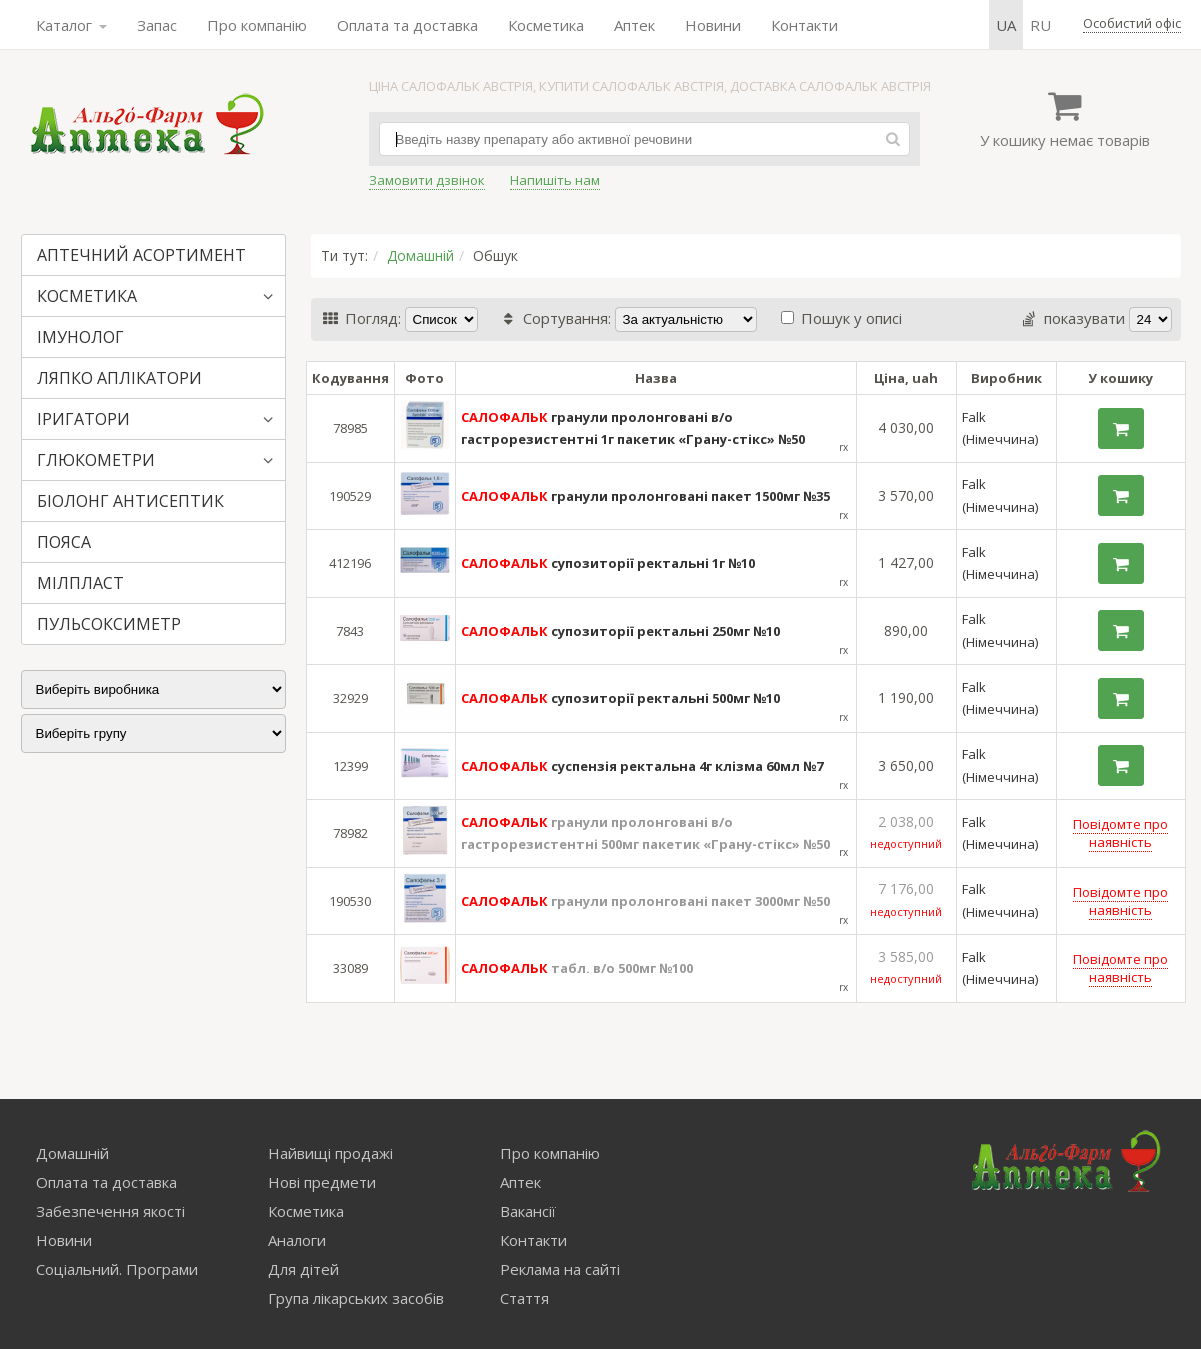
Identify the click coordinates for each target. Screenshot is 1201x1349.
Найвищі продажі (330, 1153)
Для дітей (303, 1269)
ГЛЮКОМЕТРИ (96, 460)
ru (1040, 25)
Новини (713, 25)
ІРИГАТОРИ (83, 419)
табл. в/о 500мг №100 (577, 968)
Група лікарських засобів (356, 1298)
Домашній (420, 255)
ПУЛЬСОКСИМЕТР (109, 624)
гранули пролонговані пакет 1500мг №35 (645, 496)
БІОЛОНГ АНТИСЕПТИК (130, 501)
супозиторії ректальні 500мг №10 (620, 698)
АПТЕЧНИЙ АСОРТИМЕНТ (141, 255)
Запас (157, 25)
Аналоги (297, 1240)
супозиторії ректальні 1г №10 (608, 563)
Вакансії (528, 1211)
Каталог (71, 25)
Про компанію (257, 25)
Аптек (634, 25)
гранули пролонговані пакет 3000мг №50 (645, 901)
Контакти (804, 25)
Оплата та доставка (407, 25)
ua (1006, 25)
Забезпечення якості (110, 1211)
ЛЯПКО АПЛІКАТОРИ (119, 378)
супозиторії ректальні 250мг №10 (620, 631)
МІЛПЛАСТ (80, 583)
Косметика (546, 25)
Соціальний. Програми (117, 1269)
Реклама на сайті (560, 1269)
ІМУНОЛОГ (80, 337)
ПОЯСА (64, 542)
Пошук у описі (841, 318)
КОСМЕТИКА (87, 296)
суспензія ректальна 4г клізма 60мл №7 (642, 766)
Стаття (524, 1298)
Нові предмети (322, 1182)
